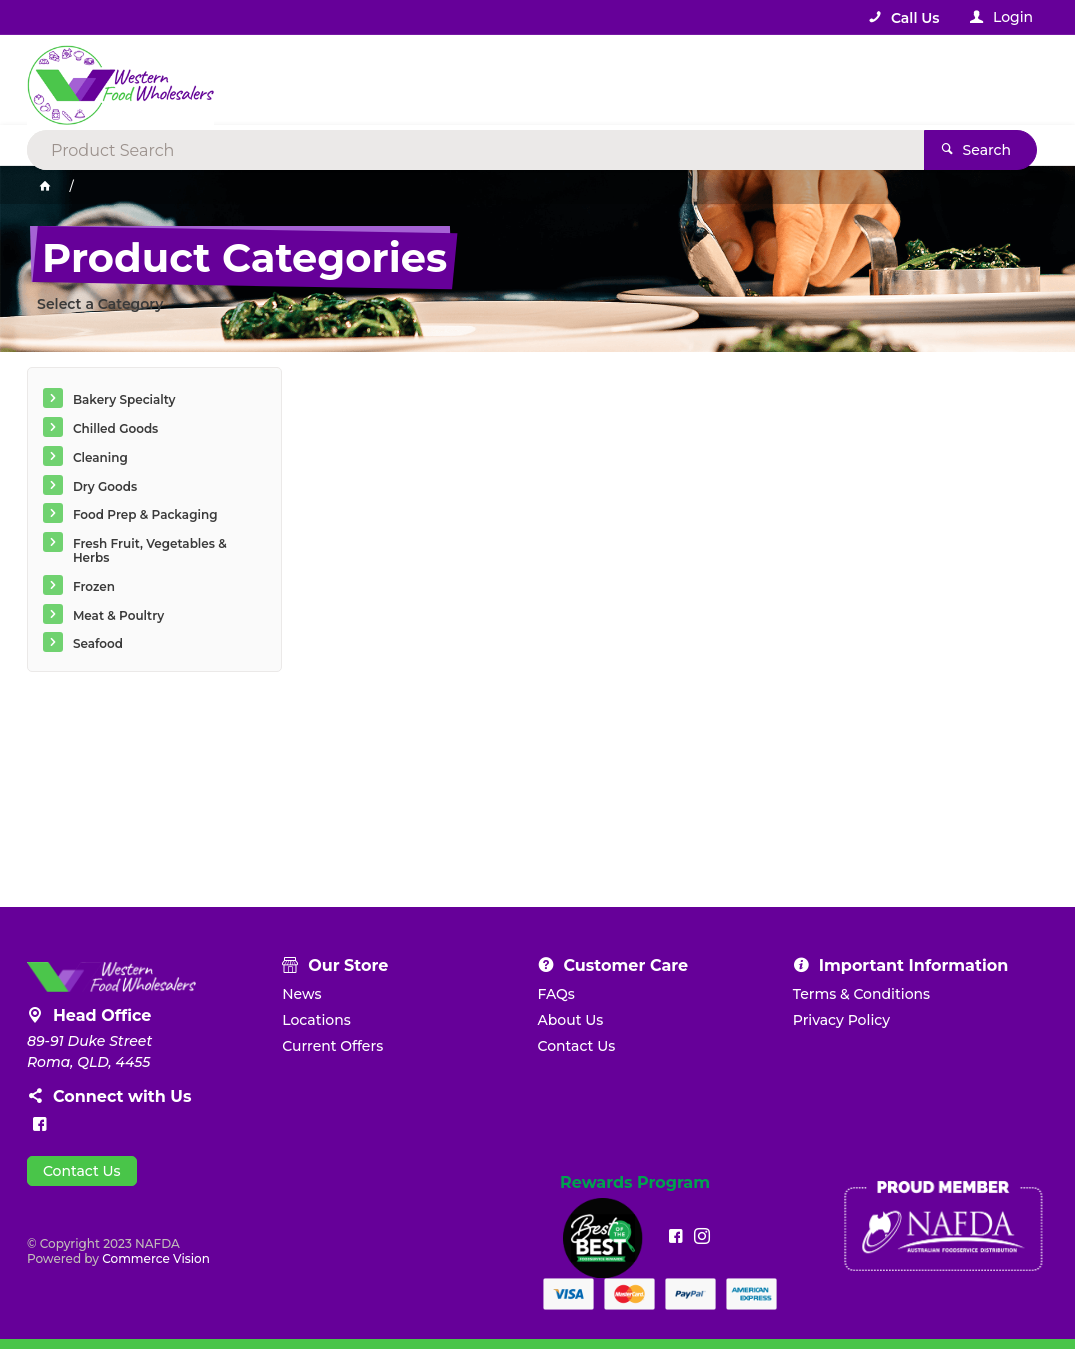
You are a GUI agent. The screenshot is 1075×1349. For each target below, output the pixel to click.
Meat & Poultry (118, 615)
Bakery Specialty (124, 399)
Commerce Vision (156, 1258)
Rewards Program (635, 1183)
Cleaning (100, 457)
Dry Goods (105, 486)
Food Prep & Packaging (145, 514)
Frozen (94, 586)
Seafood (98, 643)
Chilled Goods (115, 428)
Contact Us (82, 1171)
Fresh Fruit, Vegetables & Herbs (150, 550)
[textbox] (456, 80)
